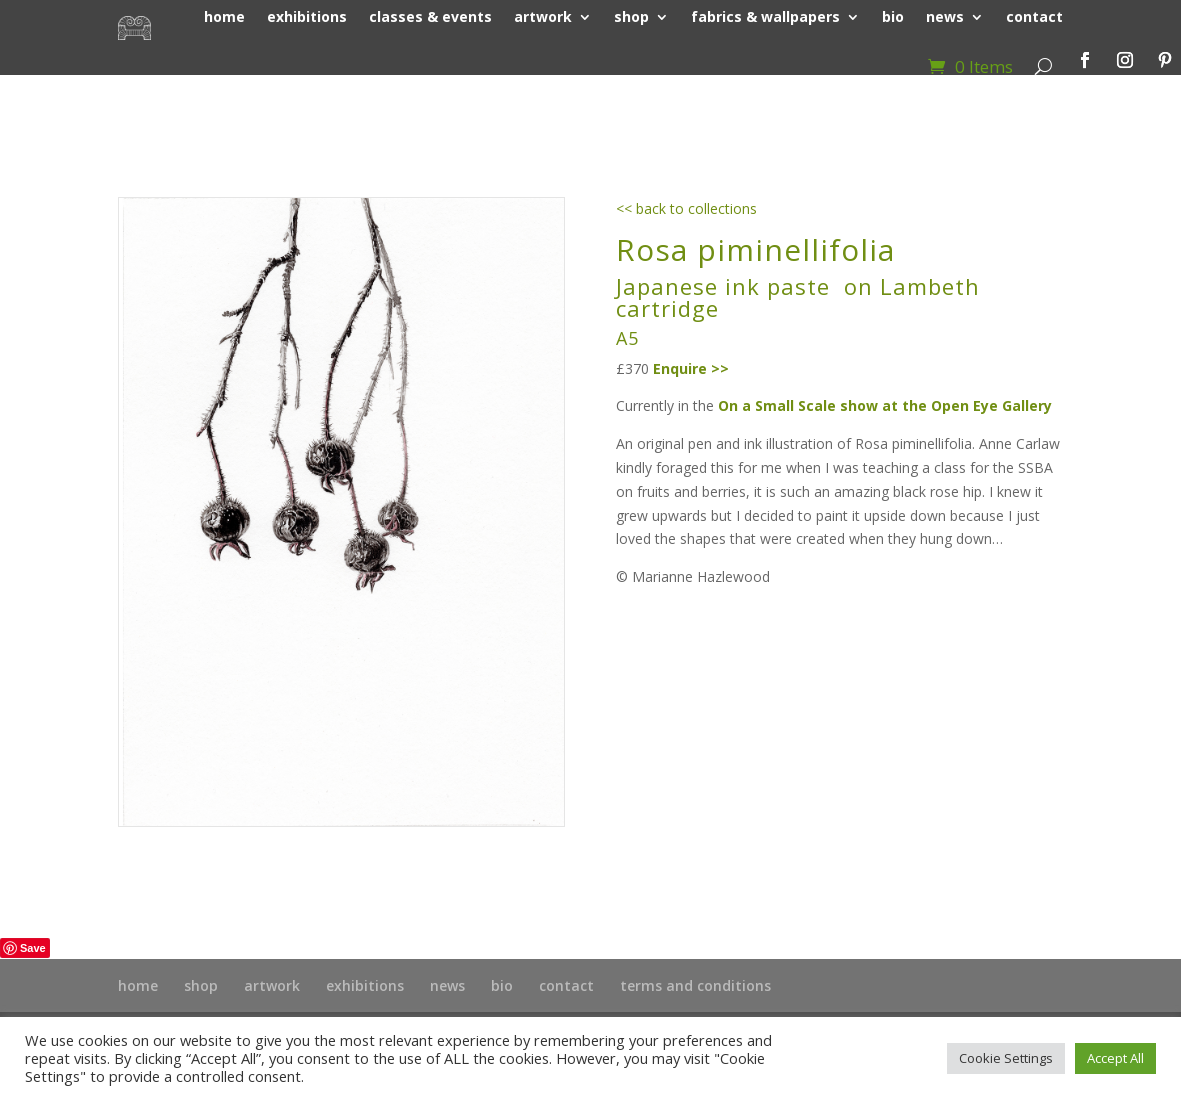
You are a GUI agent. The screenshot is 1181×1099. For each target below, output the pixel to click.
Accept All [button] (1115, 1058)
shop (201, 985)
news (447, 985)
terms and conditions (695, 985)
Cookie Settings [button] (1006, 1058)
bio (502, 985)
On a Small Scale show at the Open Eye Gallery (885, 405)
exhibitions (365, 985)
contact (566, 985)
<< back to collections (686, 208)
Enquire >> (691, 368)
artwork (272, 985)
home (138, 985)
